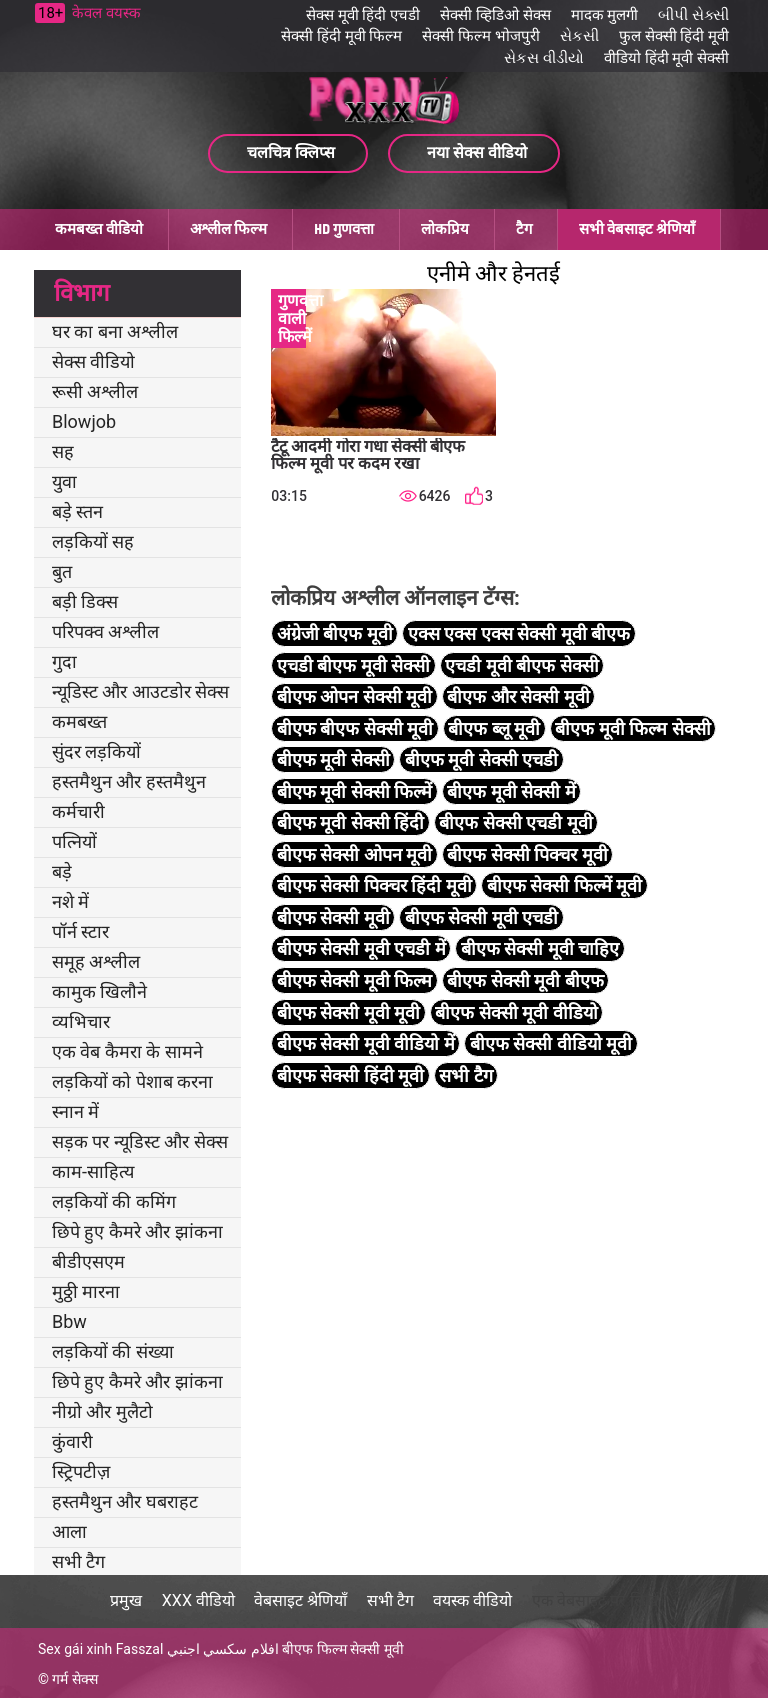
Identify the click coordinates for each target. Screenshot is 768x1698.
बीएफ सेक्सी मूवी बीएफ (525, 980)
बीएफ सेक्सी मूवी (333, 917)
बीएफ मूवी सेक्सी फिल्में (354, 791)
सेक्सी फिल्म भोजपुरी (480, 36)
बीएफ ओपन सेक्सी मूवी (354, 696)
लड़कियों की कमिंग (114, 1201)
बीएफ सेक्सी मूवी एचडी (481, 917)
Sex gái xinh (75, 1649)
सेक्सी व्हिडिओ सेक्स (495, 15)
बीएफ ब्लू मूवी (494, 728)
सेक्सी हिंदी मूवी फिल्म (341, 36)
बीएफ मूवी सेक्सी (333, 759)
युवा (64, 481)
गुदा (64, 661)
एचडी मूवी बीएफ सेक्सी (521, 665)
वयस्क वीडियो (472, 1600)
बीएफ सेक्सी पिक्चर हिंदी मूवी (374, 885)
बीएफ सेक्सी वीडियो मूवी (551, 1043)
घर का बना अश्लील (115, 331)
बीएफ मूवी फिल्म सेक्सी (632, 728)
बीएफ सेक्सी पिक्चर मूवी (527, 854)
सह (63, 451)
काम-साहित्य (93, 1171)
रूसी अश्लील (95, 391)
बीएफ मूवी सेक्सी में (511, 791)
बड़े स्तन (77, 511)
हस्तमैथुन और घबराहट (125, 1501)
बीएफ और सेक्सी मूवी (518, 696)
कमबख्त (79, 721)
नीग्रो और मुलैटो (102, 1411)
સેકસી (579, 36)
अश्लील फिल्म (228, 229)
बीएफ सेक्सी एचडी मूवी (515, 822)
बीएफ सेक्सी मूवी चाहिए (540, 948)
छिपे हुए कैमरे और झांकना (137, 1231)
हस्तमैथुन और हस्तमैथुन (129, 781)
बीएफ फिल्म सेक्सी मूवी (342, 1649)
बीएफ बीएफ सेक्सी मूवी (355, 728)
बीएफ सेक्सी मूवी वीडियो (516, 1012)
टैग (524, 229)
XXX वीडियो (198, 1600)
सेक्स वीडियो (93, 361)
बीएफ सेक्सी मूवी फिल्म (354, 980)
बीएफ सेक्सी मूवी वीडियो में (366, 1043)
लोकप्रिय (445, 229)
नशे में (70, 901)
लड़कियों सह (93, 541)
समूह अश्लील (96, 961)
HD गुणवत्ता (344, 229)
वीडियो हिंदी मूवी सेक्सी (666, 58)
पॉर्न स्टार (80, 931)
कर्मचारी (78, 811)
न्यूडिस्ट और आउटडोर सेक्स (140, 691)
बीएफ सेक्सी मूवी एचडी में (361, 948)
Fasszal (140, 1649)
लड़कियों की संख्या (113, 1351)
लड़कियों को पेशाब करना (132, 1081)
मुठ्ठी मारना (86, 1291)
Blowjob (84, 421)
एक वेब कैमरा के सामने (127, 1051)
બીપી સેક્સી (693, 15)
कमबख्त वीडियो (99, 229)
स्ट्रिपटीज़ (81, 1471)
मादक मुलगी (605, 15)
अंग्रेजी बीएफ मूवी (335, 633)
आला (69, 1531)
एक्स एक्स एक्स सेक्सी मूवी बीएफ (519, 633)
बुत (62, 571)
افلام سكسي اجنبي (223, 1649)
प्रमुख (126, 1600)
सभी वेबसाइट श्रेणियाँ (637, 229)
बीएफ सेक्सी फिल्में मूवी (564, 885)
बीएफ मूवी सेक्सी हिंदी (350, 822)
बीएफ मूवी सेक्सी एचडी (481, 759)
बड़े (62, 871)
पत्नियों (74, 841)
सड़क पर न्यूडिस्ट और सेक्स (140, 1141)
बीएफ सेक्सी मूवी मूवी (348, 1012)
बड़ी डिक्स (85, 601)
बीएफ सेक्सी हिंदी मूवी (350, 1075)
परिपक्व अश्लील (105, 631)
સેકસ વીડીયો (544, 58)
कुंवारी (72, 1441)
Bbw (69, 1321)
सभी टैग (78, 1561)
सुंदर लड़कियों (96, 751)
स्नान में (75, 1111)
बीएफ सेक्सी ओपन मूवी (354, 854)
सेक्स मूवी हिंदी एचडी (363, 15)
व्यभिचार (81, 1021)
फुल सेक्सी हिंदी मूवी (674, 36)
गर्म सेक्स (74, 1679)
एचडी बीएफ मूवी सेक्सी (353, 665)
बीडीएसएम (88, 1261)
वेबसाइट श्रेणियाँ (300, 1600)
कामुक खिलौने (99, 991)
